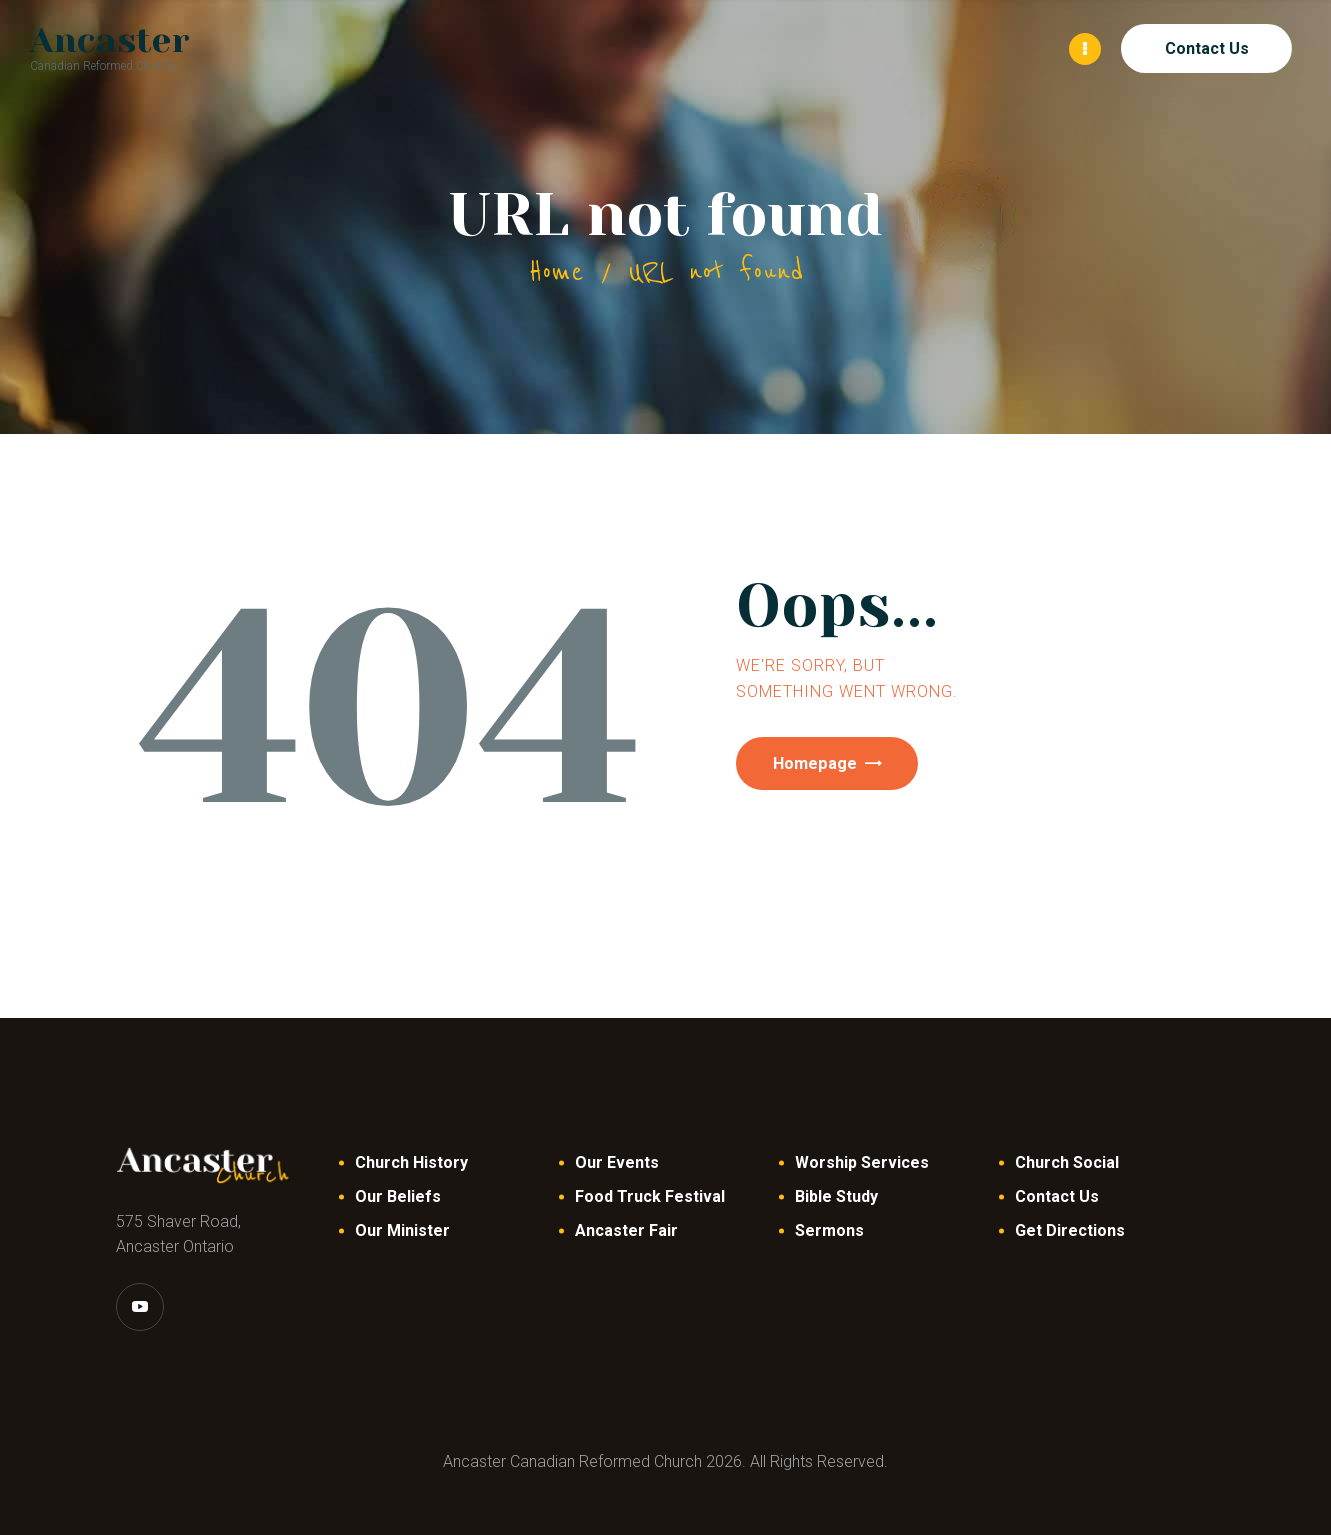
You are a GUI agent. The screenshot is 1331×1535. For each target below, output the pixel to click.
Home (556, 271)
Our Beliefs (398, 1195)
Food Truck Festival (650, 1195)
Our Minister (402, 1229)
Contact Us (1057, 1195)
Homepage (826, 765)
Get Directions (1070, 1229)
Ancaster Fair (626, 1229)
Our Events (617, 1161)
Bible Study (836, 1195)
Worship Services (862, 1161)
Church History (411, 1161)
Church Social (1067, 1161)
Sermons (829, 1229)
